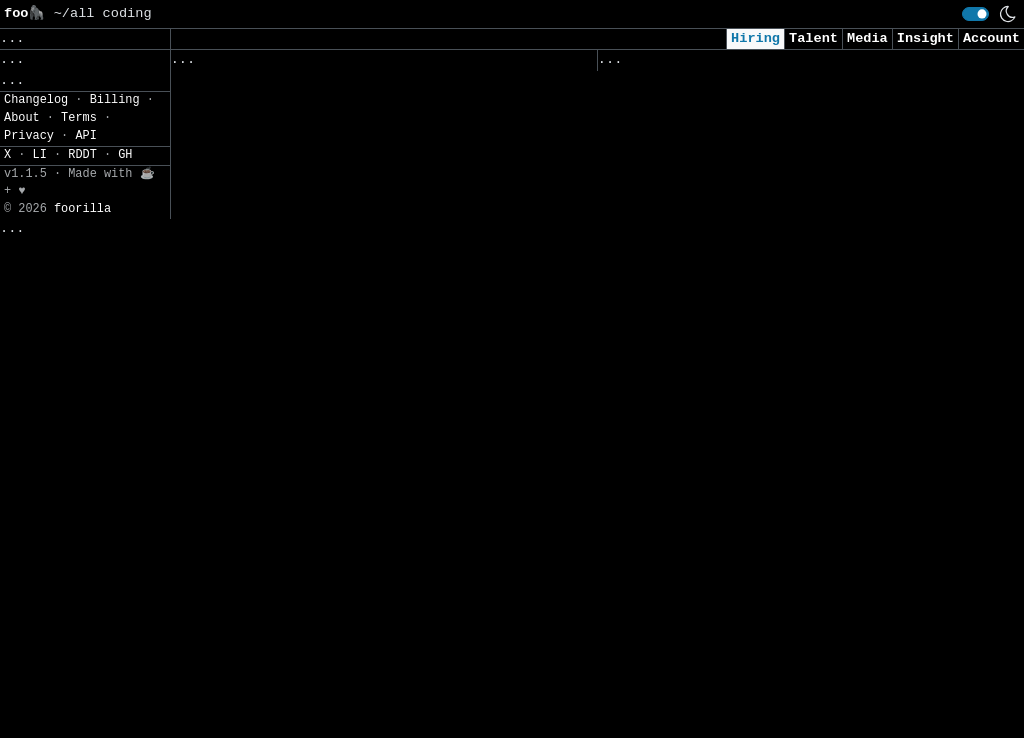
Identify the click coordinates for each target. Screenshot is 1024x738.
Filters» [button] (36, 164)
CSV (85, 224)
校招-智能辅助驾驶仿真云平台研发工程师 (305, 401)
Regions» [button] (36, 135)
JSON (132, 224)
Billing (115, 729)
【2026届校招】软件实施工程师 (275, 234)
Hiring (755, 38)
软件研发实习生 (224, 443)
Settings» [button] (40, 193)
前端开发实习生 (224, 88)
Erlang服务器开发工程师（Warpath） (298, 317)
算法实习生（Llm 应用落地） (268, 130)
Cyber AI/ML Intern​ (675, 199)
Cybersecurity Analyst (687, 157)
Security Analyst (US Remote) (716, 115)
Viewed (633, 64)
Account (991, 38)
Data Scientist (659, 449)
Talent (813, 38)
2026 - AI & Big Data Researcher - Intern (765, 719)
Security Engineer (671, 677)
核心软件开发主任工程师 (252, 693)
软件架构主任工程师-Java (258, 568)
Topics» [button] (32, 105)
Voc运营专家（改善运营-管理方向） (289, 610)
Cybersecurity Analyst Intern (716, 345)
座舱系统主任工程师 (238, 651)
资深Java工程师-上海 (244, 484)
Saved (366, 64)
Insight (925, 38)
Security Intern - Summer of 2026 (732, 490)
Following (553, 64)
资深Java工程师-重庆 (244, 526)
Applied (711, 64)
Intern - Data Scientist (696, 553)
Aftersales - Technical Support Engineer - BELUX (342, 181)
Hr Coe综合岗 (220, 275)
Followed (289, 64)
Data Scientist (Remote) (696, 615)
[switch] (975, 14)
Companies (449, 64)
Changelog (36, 729)
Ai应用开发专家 (225, 359)
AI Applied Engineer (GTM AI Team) (736, 261)
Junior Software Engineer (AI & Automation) (773, 407)
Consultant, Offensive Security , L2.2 (753, 303)
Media (867, 38)
